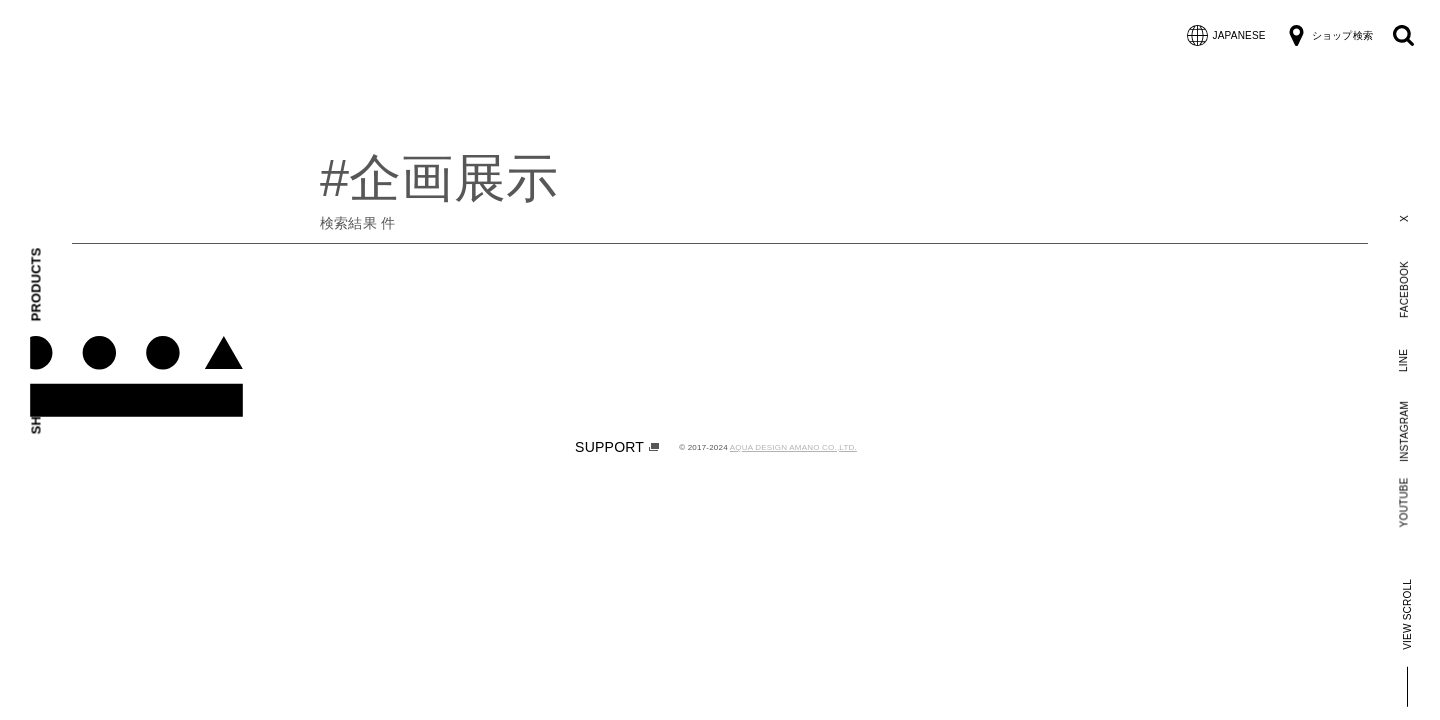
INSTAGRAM (1403, 431)
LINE (1403, 359)
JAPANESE (1226, 35)
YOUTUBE (1404, 502)
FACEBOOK (1403, 289)
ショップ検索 (1329, 35)
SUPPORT (617, 447)
